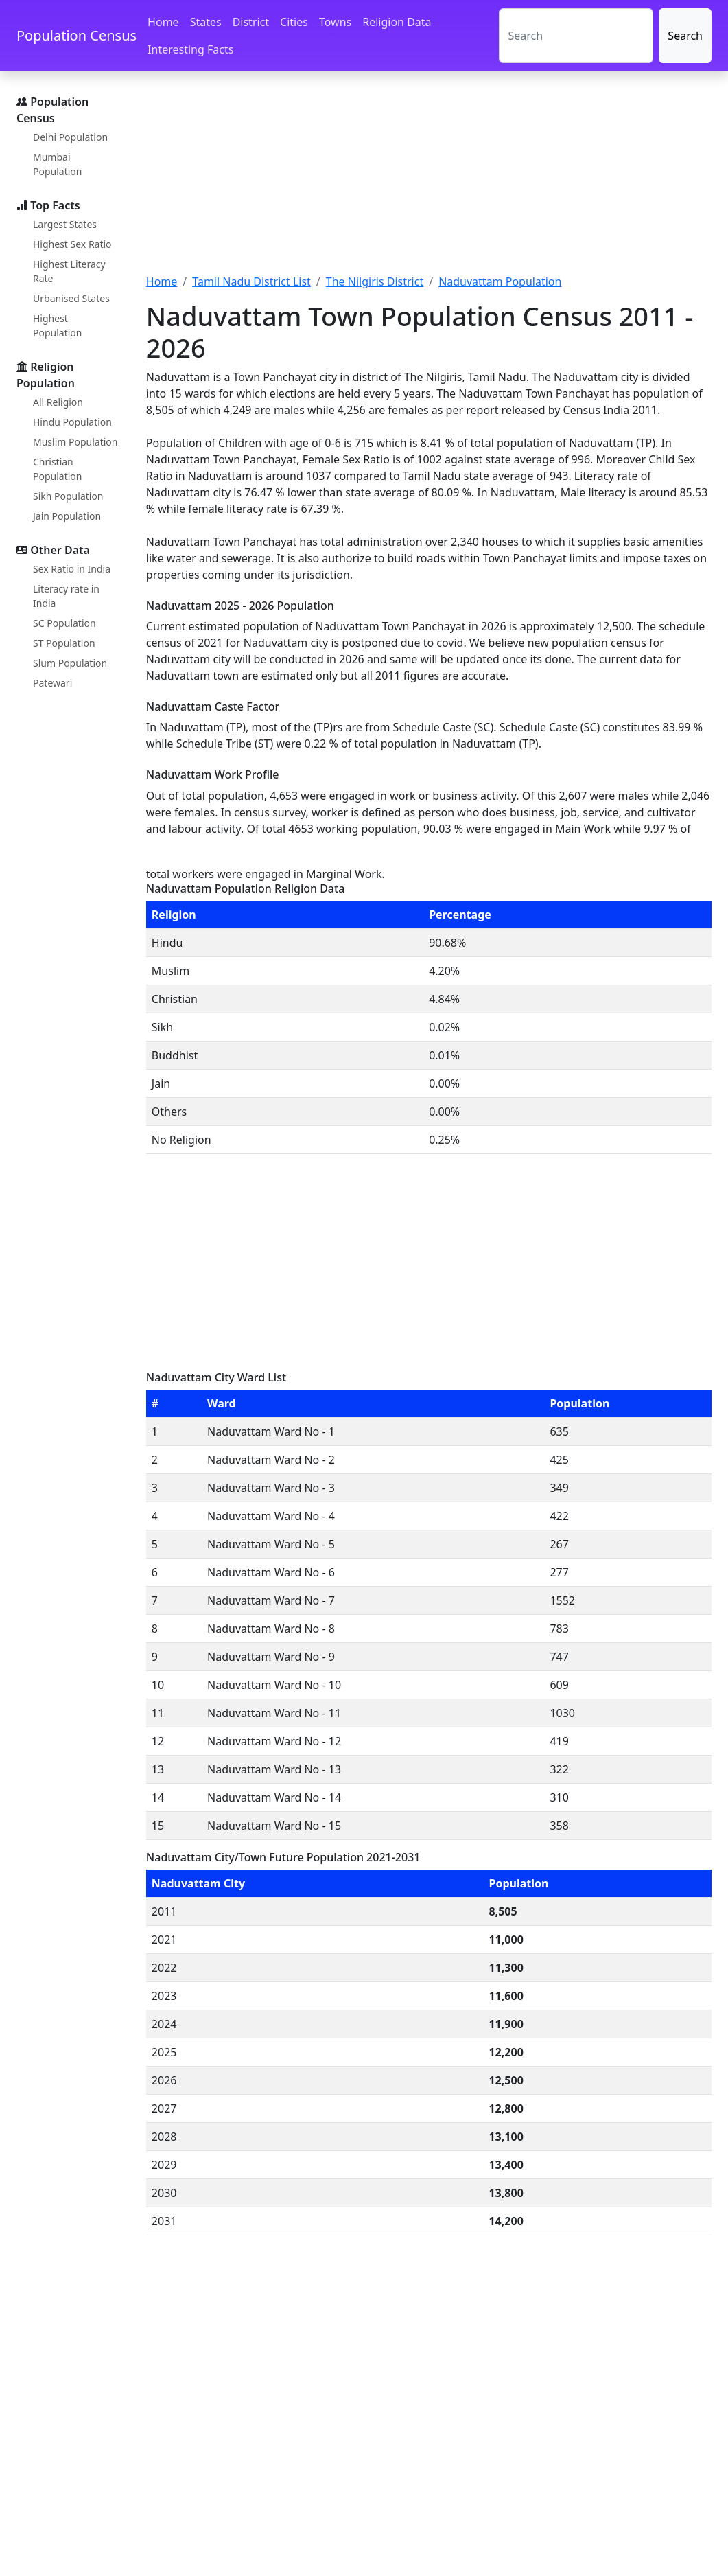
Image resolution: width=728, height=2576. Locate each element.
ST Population (64, 642)
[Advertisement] (429, 180)
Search (685, 35)
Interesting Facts (190, 49)
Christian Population (57, 469)
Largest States (65, 224)
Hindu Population (72, 421)
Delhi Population (70, 136)
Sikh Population (68, 496)
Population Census (76, 35)
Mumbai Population (57, 164)
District (251, 22)
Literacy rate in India (66, 596)
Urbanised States (71, 298)
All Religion (58, 402)
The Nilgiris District (374, 281)
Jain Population (67, 515)
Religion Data (396, 22)
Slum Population (70, 662)
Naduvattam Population (499, 281)
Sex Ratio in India (71, 568)
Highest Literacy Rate (69, 271)
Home (163, 22)
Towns (335, 22)
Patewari (52, 682)
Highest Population (57, 325)
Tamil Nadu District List (251, 281)
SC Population (64, 623)
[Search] (576, 35)
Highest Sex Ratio (72, 244)
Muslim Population (75, 441)
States (206, 22)
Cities (294, 22)
